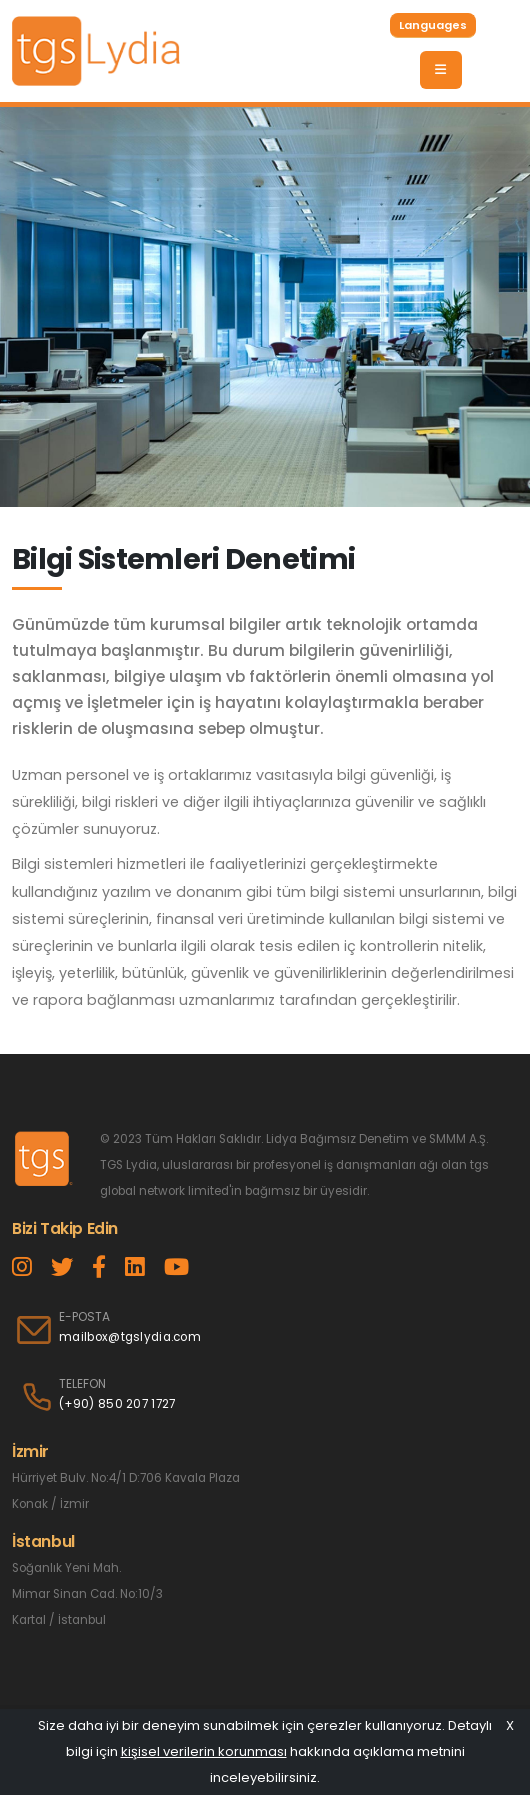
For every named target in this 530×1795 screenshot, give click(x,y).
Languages (433, 25)
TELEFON (82, 1384)
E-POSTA (84, 1317)
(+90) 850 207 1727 (117, 1404)
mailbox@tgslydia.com (130, 1337)
